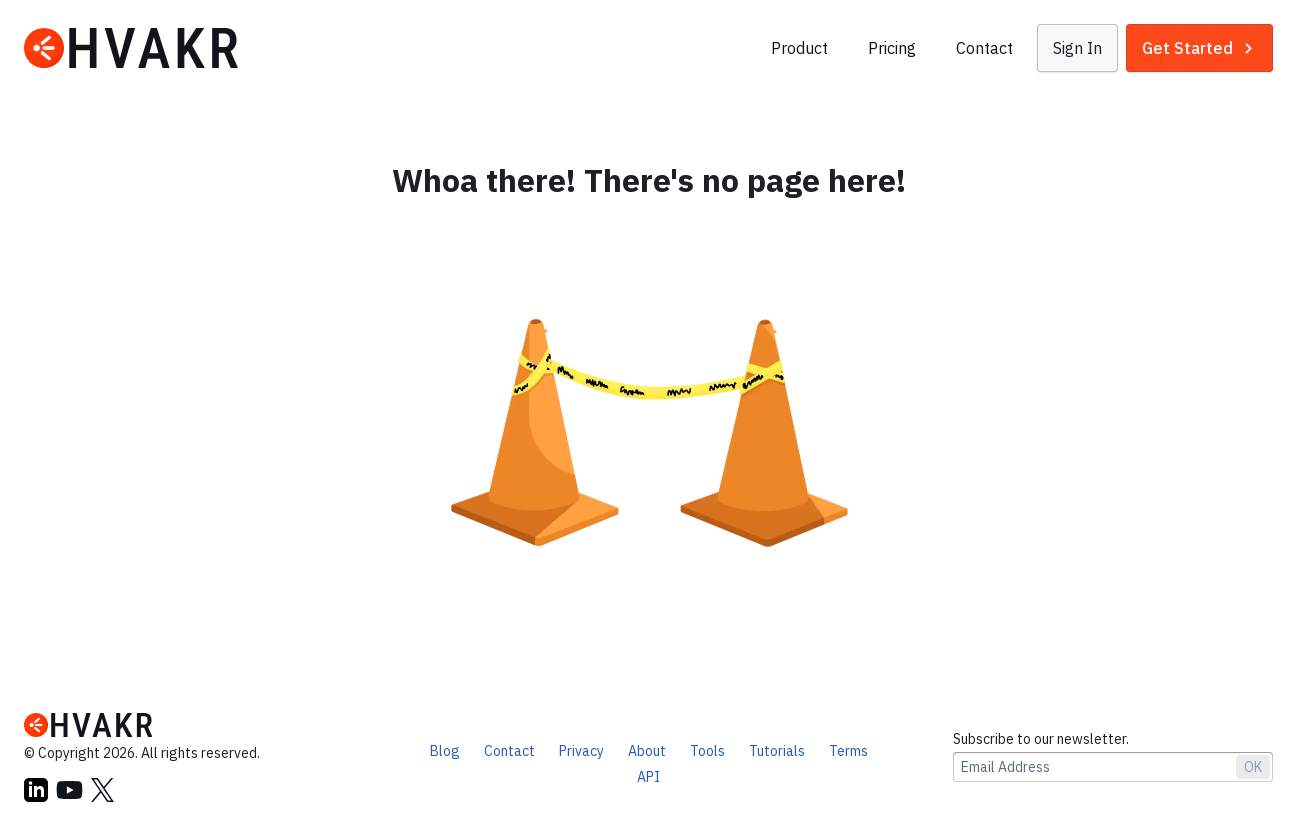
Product (799, 48)
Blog (445, 751)
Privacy (581, 751)
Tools (707, 751)
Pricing (892, 48)
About (647, 751)
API (648, 777)
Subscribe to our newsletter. (1041, 739)
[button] (1077, 48)
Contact (984, 48)
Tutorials (777, 751)
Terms (848, 751)
